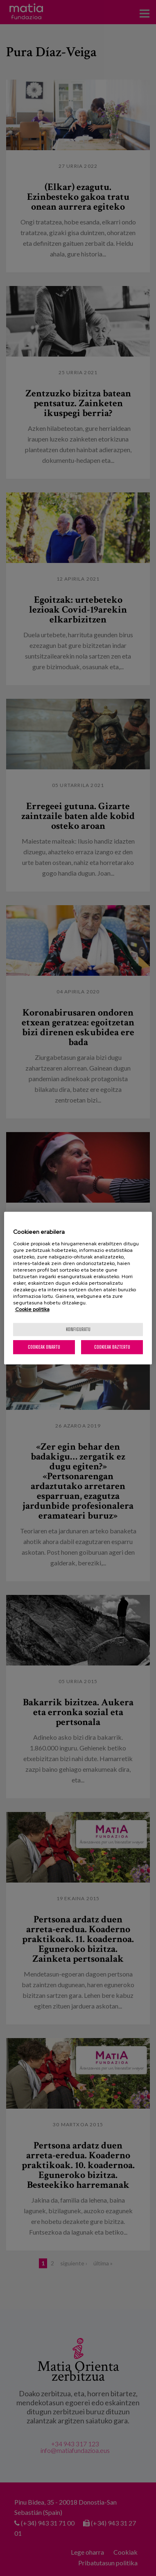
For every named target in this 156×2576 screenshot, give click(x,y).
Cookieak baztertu (112, 1347)
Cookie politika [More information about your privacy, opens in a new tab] (32, 1309)
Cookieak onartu (44, 1347)
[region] (78, 1288)
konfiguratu (78, 1329)
